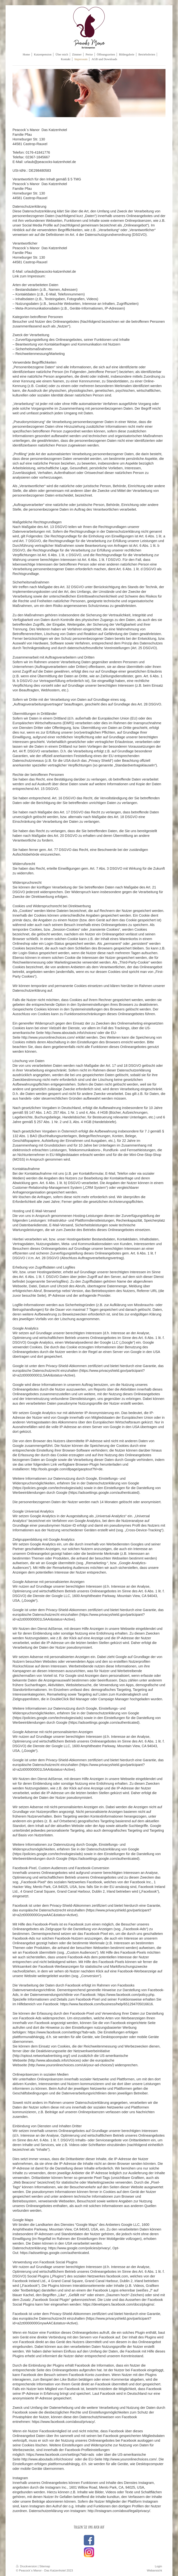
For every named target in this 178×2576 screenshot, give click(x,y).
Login (158, 2566)
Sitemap (44, 2566)
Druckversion (27, 2566)
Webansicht (154, 2570)
